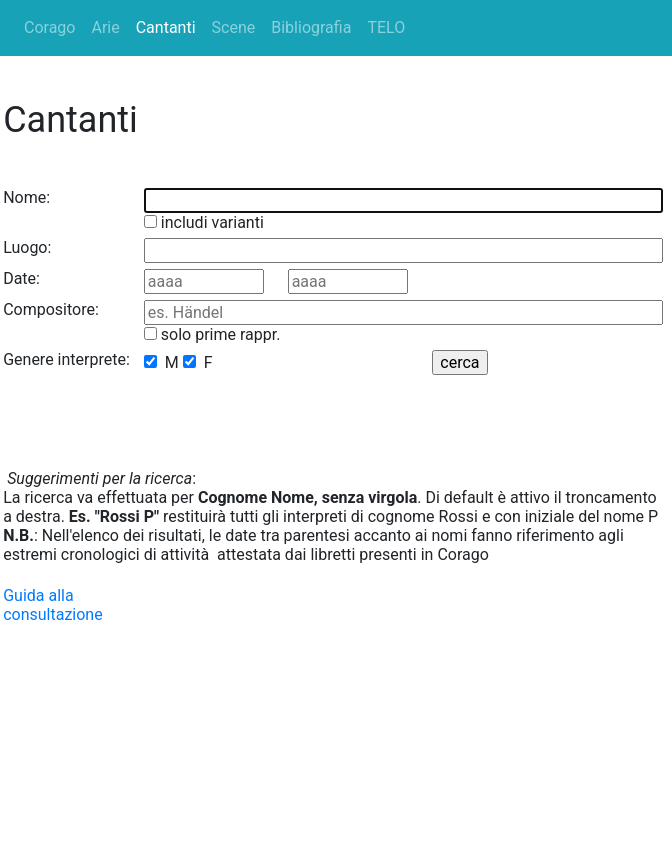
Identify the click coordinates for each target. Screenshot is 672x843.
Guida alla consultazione (53, 605)
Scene (234, 27)
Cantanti (166, 27)
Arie (105, 27)
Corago (49, 27)
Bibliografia (311, 27)
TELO (386, 27)
